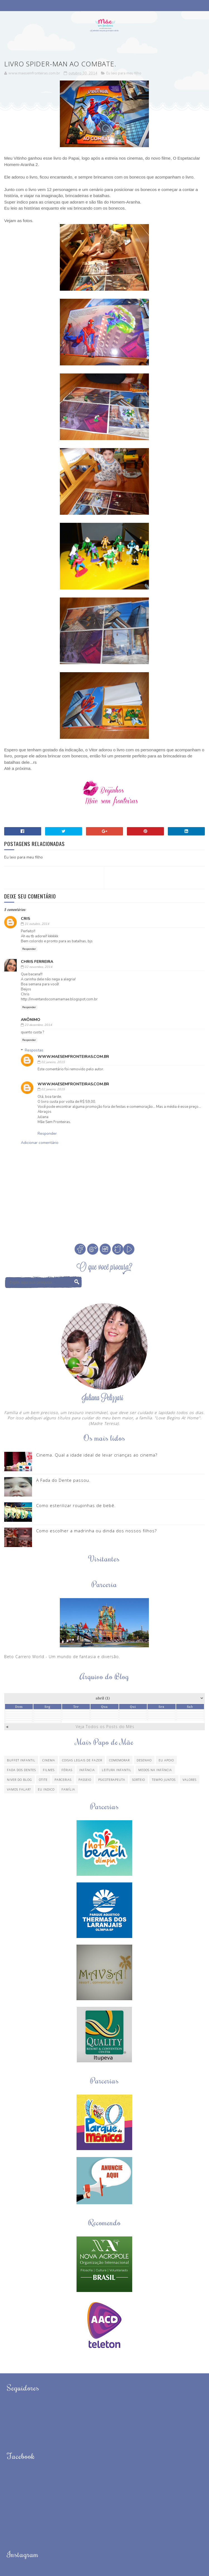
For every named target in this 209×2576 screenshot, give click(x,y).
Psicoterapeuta (111, 1779)
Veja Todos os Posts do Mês (105, 1726)
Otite (43, 1779)
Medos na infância (155, 1770)
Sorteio (138, 1779)
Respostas (34, 1050)
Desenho (144, 1760)
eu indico (46, 1789)
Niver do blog (19, 1779)
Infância (87, 1770)
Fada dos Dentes (21, 1770)
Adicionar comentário (39, 1142)
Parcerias (63, 1779)
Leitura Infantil (116, 1770)
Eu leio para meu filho (123, 73)
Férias (67, 1770)
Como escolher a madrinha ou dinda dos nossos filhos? (96, 1530)
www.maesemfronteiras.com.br (73, 1056)
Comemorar (119, 1760)
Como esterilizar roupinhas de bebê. (76, 1505)
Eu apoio (166, 1760)
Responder (29, 949)
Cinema (48, 1760)
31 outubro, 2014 (36, 924)
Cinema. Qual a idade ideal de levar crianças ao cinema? (96, 1455)
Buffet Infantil (21, 1760)
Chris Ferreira (37, 961)
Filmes (49, 1770)
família (68, 1789)
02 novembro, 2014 (38, 967)
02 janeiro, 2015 (53, 1062)
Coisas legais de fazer (82, 1760)
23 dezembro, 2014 (38, 1025)
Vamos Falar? (19, 1789)
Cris (25, 918)
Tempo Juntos (164, 1779)
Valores (189, 1779)
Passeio (84, 1779)
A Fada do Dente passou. (63, 1480)
